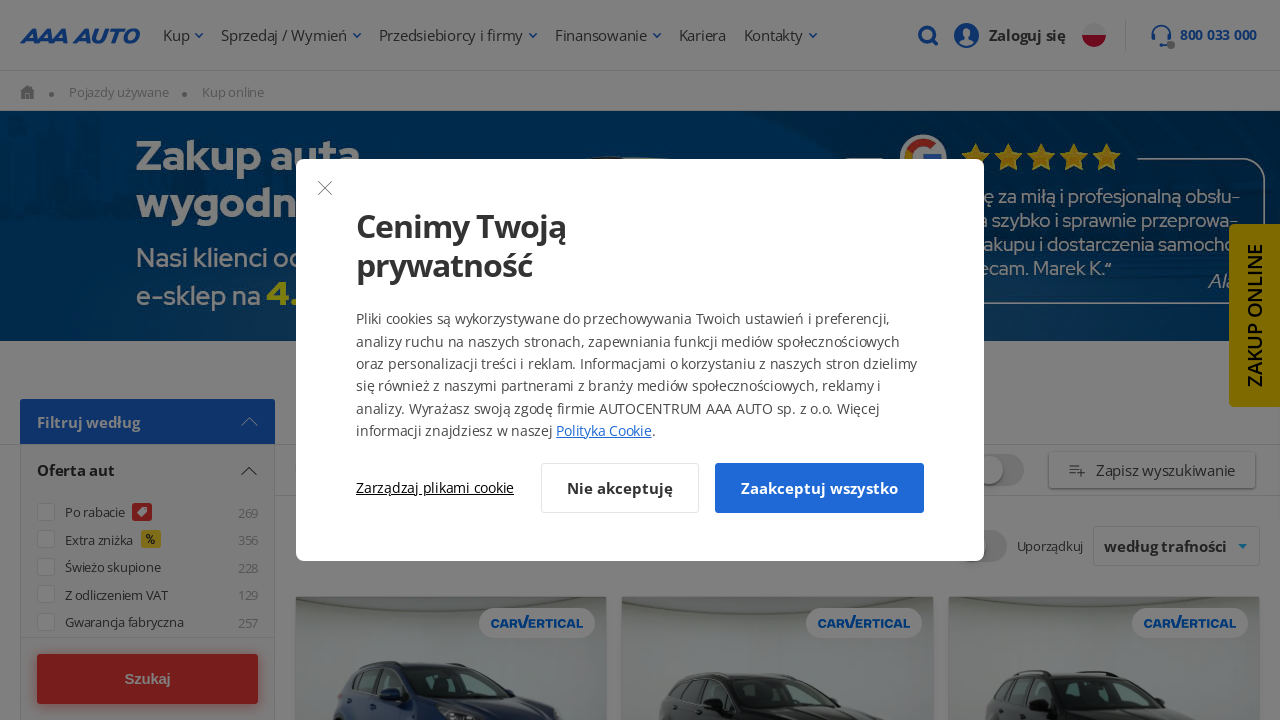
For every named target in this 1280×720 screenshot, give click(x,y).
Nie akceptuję (620, 488)
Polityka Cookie (603, 430)
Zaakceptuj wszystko (819, 488)
